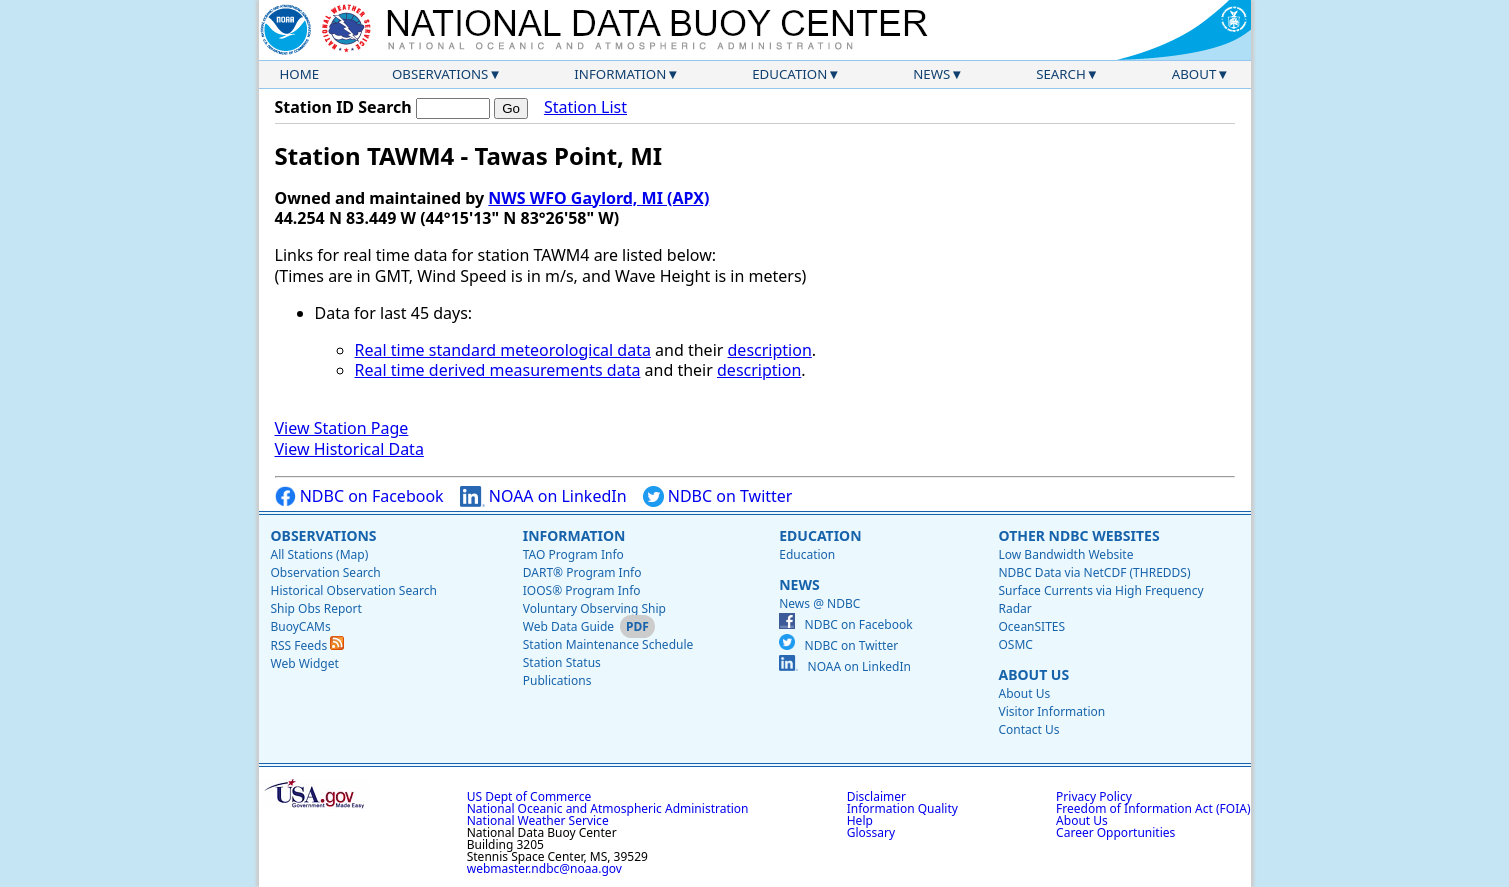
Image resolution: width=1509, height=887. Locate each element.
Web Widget (305, 663)
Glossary (871, 832)
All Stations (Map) (320, 554)
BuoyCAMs (301, 626)
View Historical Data (349, 449)
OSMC (1015, 644)
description (770, 350)
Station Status (562, 662)
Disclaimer (876, 796)
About (1194, 74)
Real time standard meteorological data (503, 350)
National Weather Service (538, 820)
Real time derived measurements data (498, 370)
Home (300, 74)
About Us (1033, 674)
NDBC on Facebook (359, 496)
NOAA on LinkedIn (543, 496)
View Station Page (342, 428)
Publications (557, 680)
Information (620, 74)
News (931, 74)
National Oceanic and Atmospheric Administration (608, 808)
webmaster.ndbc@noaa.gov (544, 868)
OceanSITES (1031, 626)
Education (789, 74)
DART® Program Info (582, 572)
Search (1061, 74)
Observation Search (326, 572)
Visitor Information (1051, 711)
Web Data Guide (568, 626)
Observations (440, 74)
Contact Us (1028, 729)
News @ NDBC (819, 603)
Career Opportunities (1115, 832)
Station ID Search (343, 107)
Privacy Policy (1094, 796)
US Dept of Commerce (529, 796)
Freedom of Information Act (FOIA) (1153, 808)
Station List (585, 107)
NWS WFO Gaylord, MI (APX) (598, 198)
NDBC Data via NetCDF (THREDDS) (1094, 572)
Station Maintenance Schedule (608, 644)
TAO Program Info (573, 554)
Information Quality (902, 808)
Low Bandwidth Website (1065, 554)
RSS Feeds (308, 645)
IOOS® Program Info (582, 590)
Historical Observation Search (354, 590)
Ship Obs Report (316, 608)
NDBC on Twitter (718, 496)
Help (860, 820)
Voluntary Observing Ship (594, 608)
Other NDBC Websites (1078, 535)
